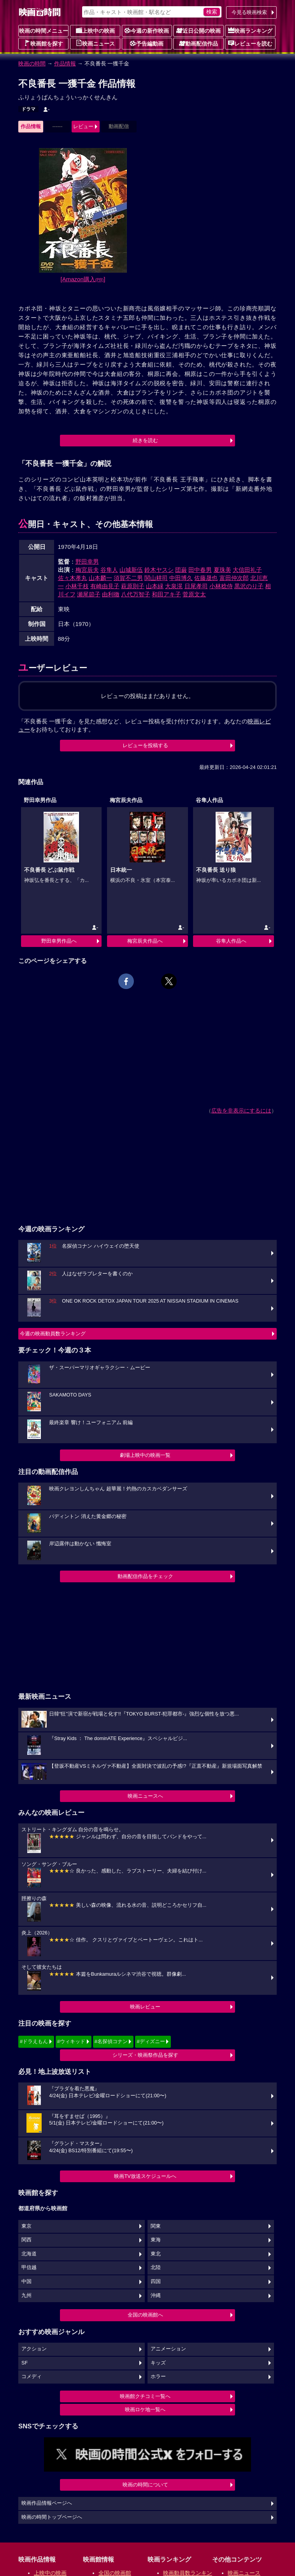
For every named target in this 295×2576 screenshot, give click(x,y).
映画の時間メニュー (43, 31)
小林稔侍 (221, 586)
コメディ (31, 2376)
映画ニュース (95, 43)
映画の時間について (145, 2485)
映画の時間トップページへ (51, 2517)
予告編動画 (146, 43)
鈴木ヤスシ (159, 569)
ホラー (158, 2376)
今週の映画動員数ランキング (53, 1333)
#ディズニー (151, 2041)
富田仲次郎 (234, 578)
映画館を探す (43, 43)
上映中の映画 (95, 30)
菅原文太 (194, 594)
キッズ (158, 2363)
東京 (26, 2226)
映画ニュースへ (145, 1796)
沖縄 (156, 2295)
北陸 (156, 2267)
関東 (156, 2226)
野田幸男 (87, 561)
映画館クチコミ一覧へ (145, 2396)
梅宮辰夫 (87, 569)
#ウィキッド (71, 2041)
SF (24, 2363)
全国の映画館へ (145, 2315)
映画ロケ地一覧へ (145, 2409)
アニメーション (168, 2349)
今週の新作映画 (147, 30)
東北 (156, 2254)
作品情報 (65, 63)
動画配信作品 (198, 43)
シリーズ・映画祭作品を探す (145, 2055)
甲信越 (29, 2267)
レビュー (83, 126)
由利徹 (110, 594)
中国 (26, 2281)
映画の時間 (32, 63)
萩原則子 (132, 586)
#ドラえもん (34, 2041)
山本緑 (154, 586)
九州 (26, 2295)
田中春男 (200, 569)
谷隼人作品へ (231, 941)
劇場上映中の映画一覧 (145, 1455)
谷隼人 (109, 569)
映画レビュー (145, 2007)
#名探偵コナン (111, 2041)
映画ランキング (250, 30)
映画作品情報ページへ (46, 2503)
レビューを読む (250, 43)
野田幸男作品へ (59, 941)
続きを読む (145, 440)
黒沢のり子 (248, 586)
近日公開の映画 (198, 30)
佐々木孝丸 (72, 578)
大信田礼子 (247, 569)
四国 (156, 2281)
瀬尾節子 (88, 594)
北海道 (29, 2254)
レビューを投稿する (145, 745)
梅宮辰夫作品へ (145, 941)
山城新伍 (131, 569)
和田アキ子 (166, 594)
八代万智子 (135, 594)
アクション (34, 2349)
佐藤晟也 (206, 578)
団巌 (181, 569)
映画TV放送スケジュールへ (145, 2176)
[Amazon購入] (83, 279)
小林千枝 (77, 586)
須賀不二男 (128, 578)
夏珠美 (222, 569)
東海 (156, 2240)
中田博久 (181, 578)
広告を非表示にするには (241, 1110)
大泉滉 (174, 586)
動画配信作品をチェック (145, 1576)
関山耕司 (156, 578)
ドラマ (28, 109)
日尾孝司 (196, 586)
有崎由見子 (104, 586)
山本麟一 (100, 578)
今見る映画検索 (249, 12)
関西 (26, 2240)
